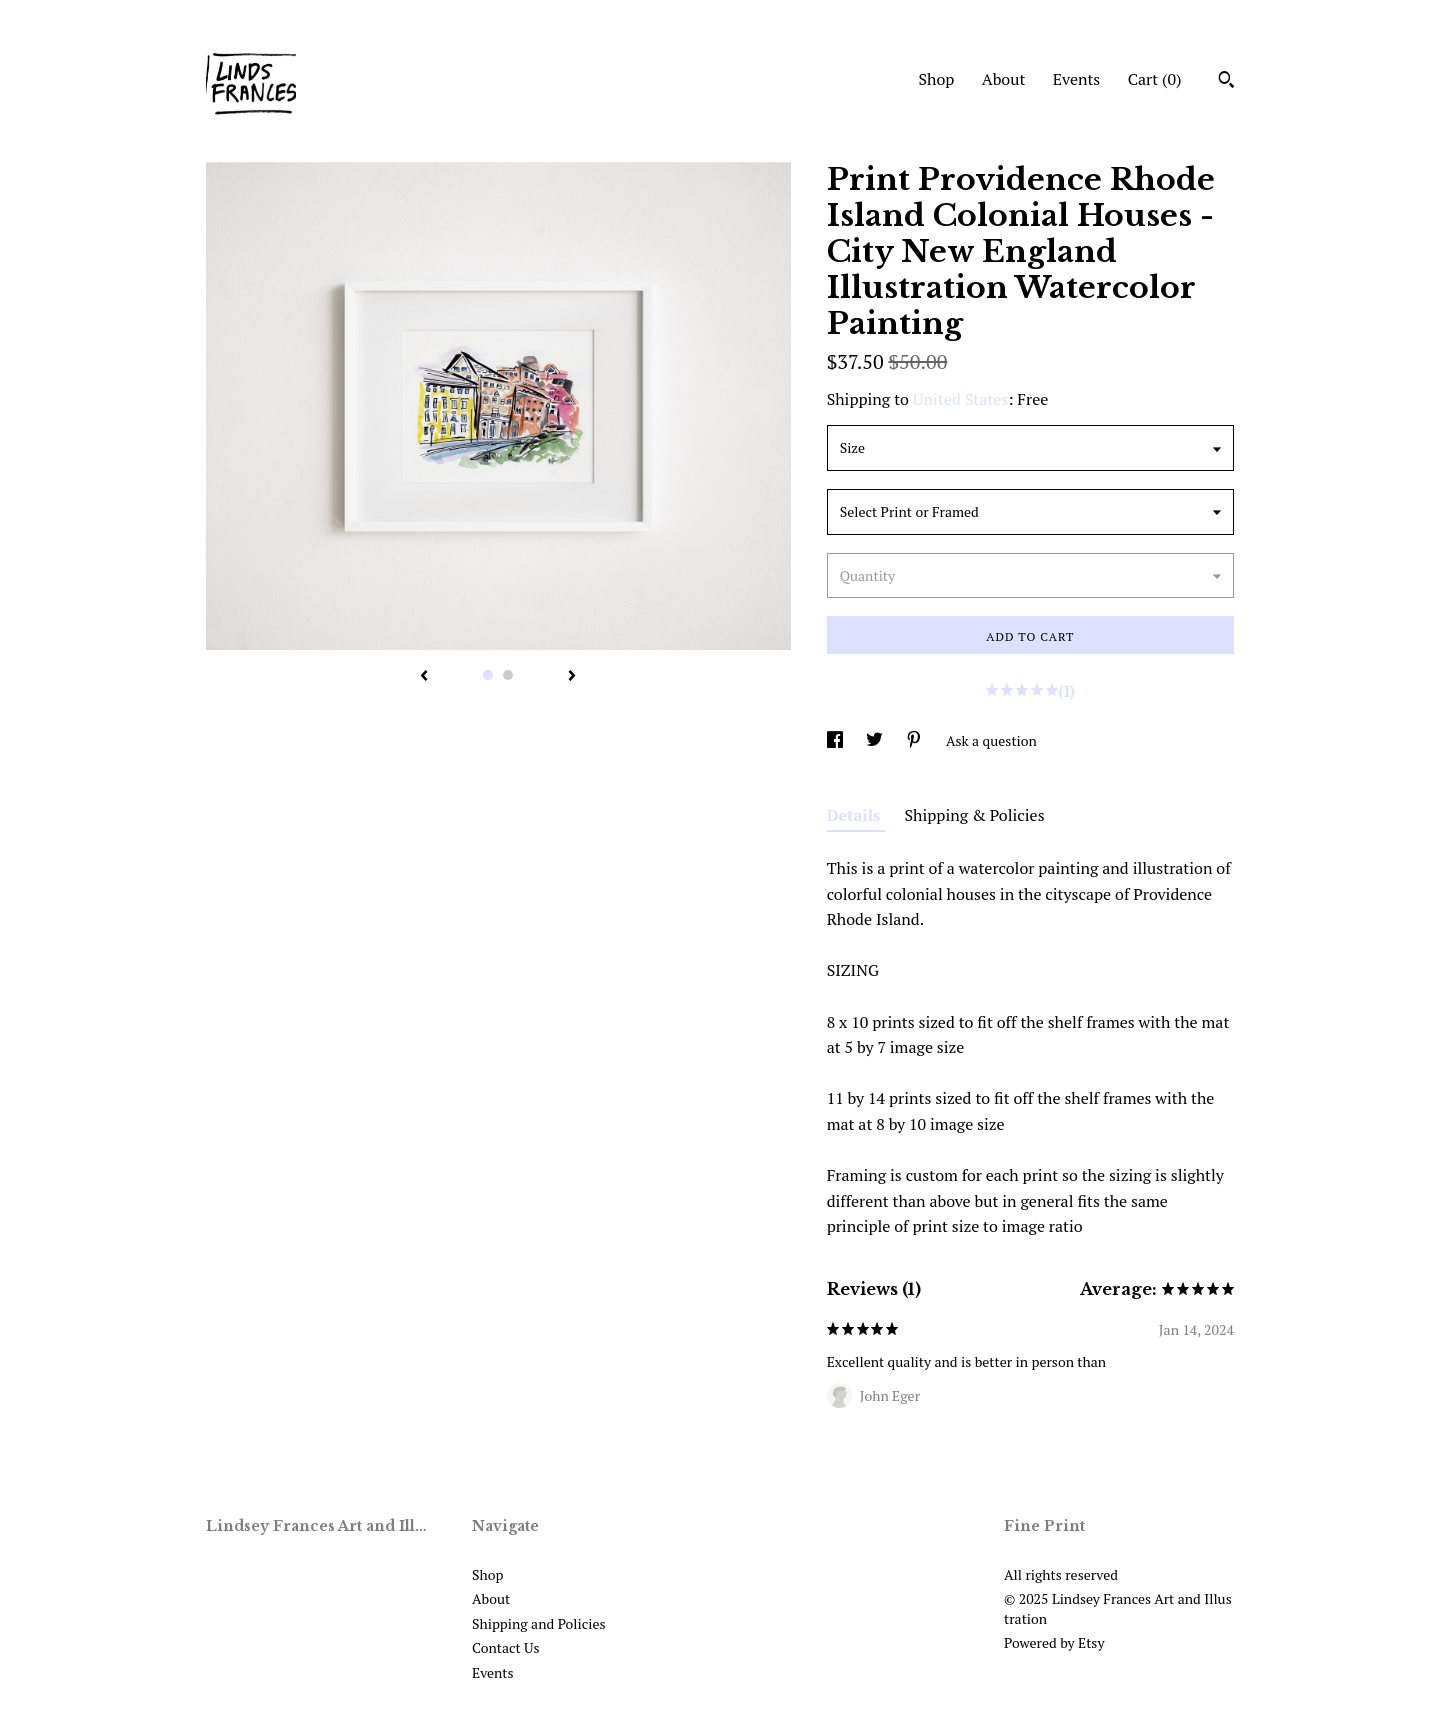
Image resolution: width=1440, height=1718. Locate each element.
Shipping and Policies (539, 1623)
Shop (936, 79)
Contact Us (506, 1647)
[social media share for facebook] (836, 740)
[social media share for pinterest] (915, 740)
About (1004, 79)
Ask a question (991, 740)
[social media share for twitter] (876, 740)
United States (960, 399)
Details (856, 815)
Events (1077, 79)
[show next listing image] (572, 677)
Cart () (1155, 79)
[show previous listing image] (424, 677)
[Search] (1226, 82)
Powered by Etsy (1054, 1642)
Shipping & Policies (975, 815)
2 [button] (508, 675)
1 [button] (488, 675)
